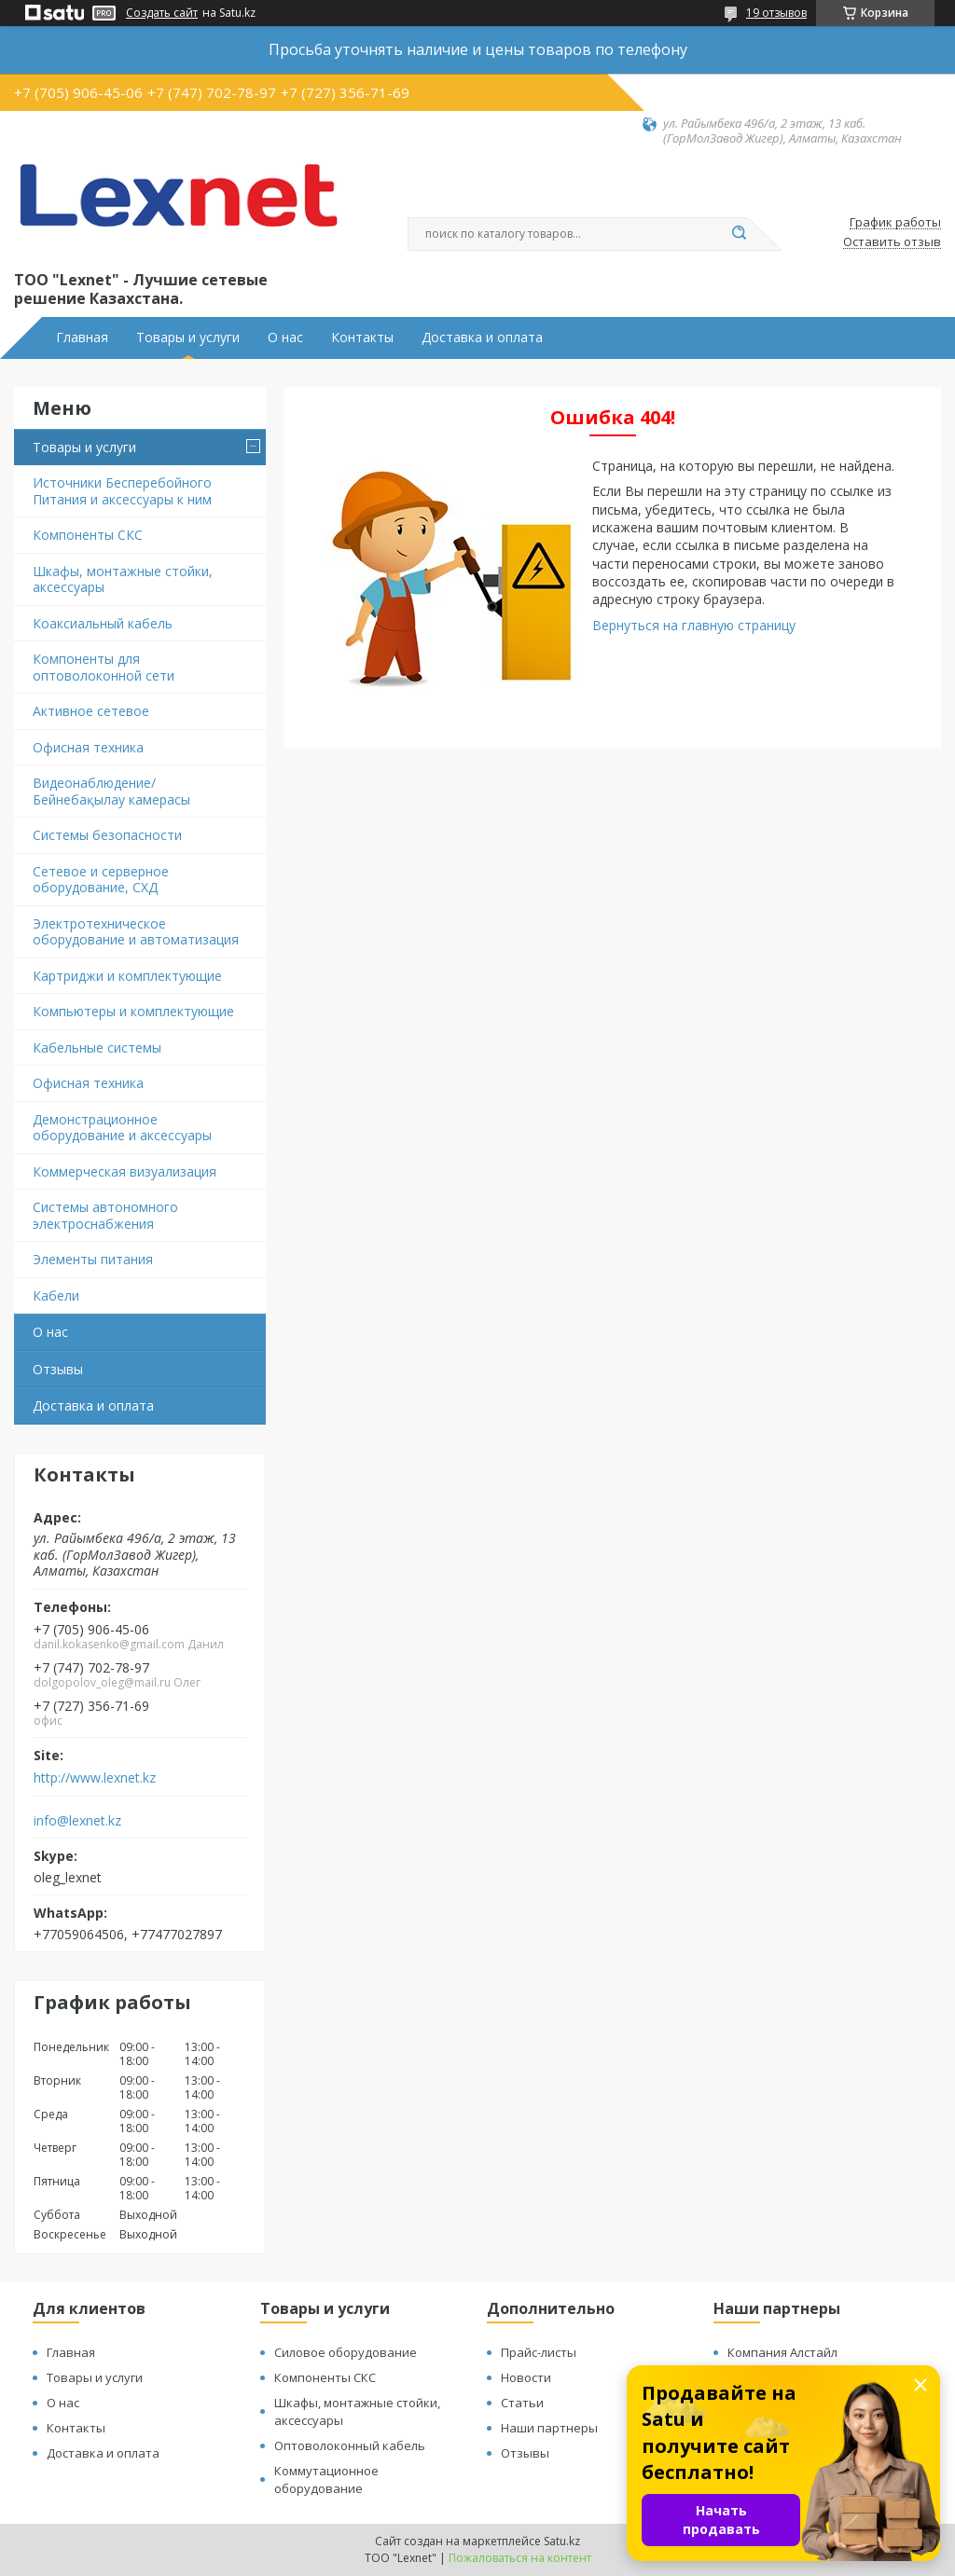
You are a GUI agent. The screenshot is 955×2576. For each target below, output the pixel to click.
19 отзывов (776, 13)
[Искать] (738, 234)
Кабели (56, 1295)
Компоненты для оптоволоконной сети (103, 667)
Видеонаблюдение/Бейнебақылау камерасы (111, 791)
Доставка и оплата (482, 337)
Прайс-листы (538, 2352)
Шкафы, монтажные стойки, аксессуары (123, 579)
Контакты (362, 337)
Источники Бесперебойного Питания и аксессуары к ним (122, 491)
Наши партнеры (549, 2427)
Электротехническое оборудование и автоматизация (136, 932)
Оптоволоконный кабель (349, 2445)
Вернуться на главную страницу (694, 625)
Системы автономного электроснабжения (105, 1215)
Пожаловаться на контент (520, 2558)
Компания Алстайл (782, 2352)
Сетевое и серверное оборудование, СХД (101, 879)
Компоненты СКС (88, 535)
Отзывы (58, 1369)
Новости (526, 2377)
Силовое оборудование (345, 2352)
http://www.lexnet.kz (95, 1778)
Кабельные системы (97, 1047)
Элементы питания (93, 1259)
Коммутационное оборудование (326, 2479)
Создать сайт (162, 13)
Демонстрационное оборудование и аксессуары (122, 1127)
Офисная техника (88, 747)
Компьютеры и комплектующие (133, 1011)
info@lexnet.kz (77, 1820)
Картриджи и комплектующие (127, 976)
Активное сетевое (91, 711)
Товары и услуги (188, 337)
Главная (82, 337)
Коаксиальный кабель (103, 623)
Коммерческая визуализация (124, 1171)
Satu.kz (562, 2541)
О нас (285, 337)
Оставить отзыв (892, 242)
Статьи (522, 2402)
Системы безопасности (107, 835)
